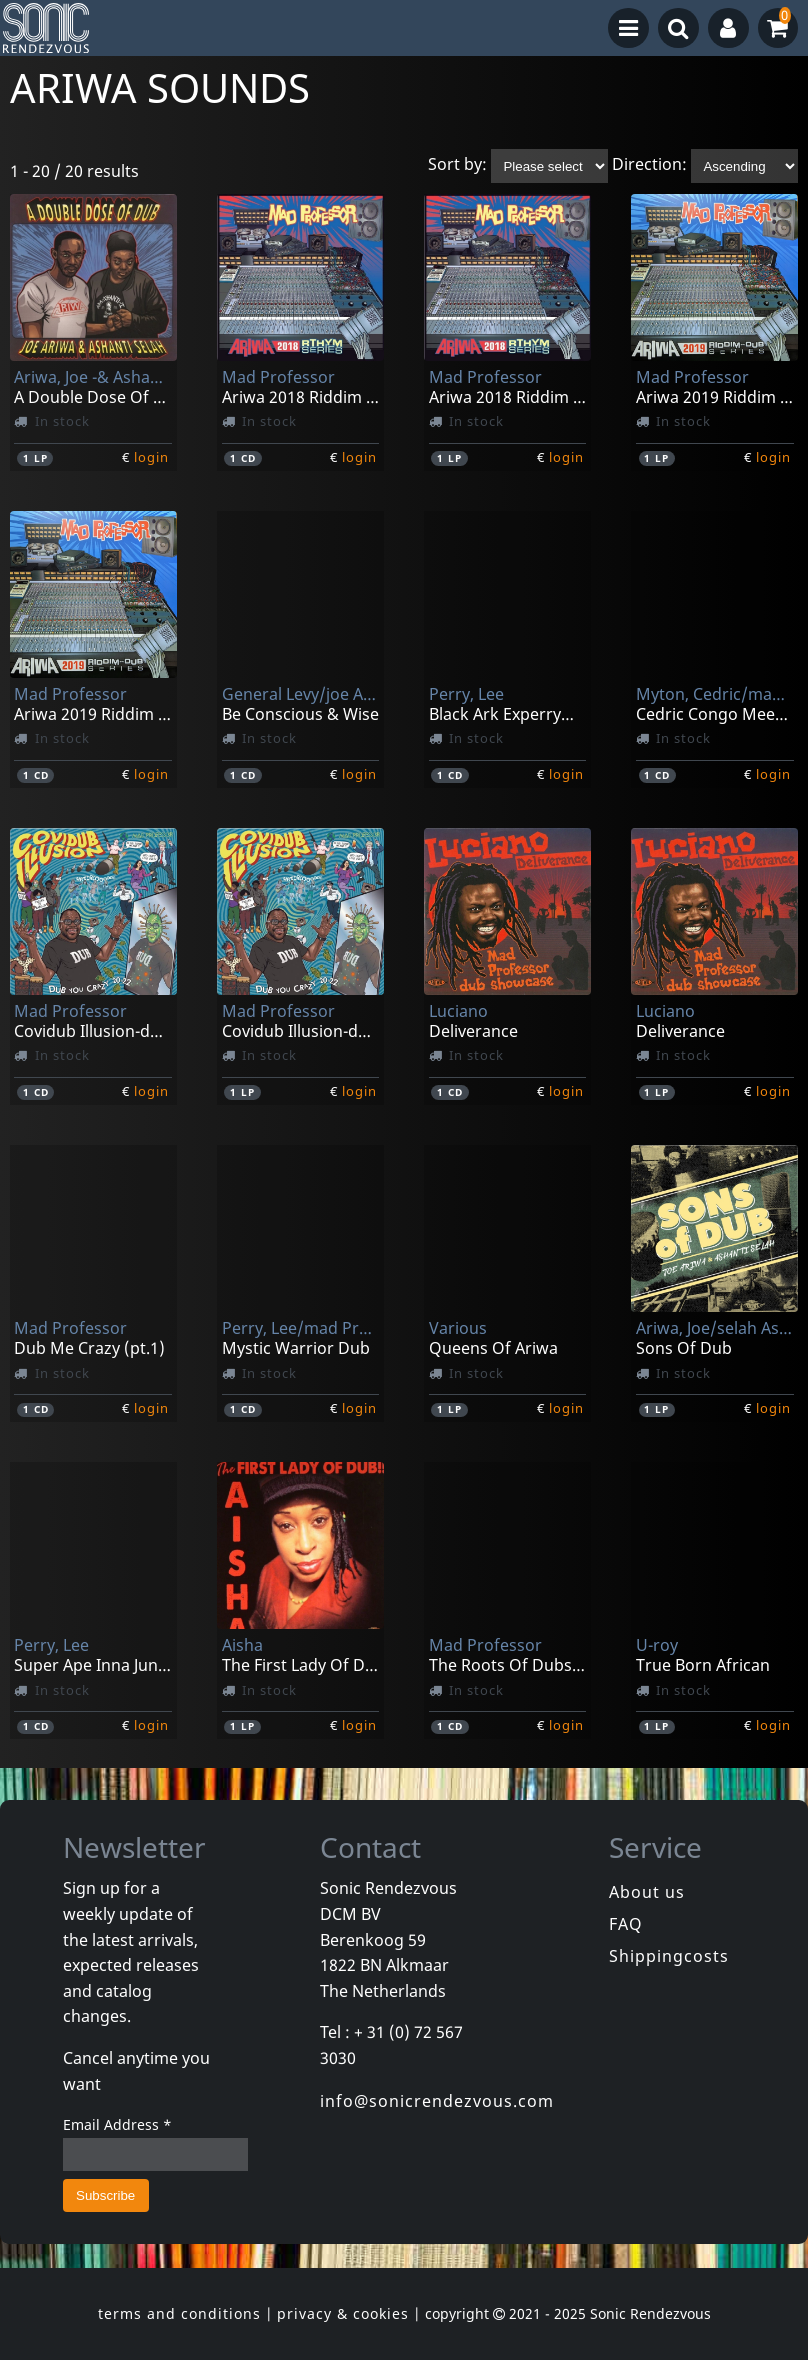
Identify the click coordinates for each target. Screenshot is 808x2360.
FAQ (626, 1924)
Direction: (649, 165)
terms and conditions (179, 2313)
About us (647, 1892)
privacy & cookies (343, 2313)
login (151, 457)
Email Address (117, 2124)
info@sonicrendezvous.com (437, 2101)
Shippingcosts (669, 1956)
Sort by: (457, 165)
